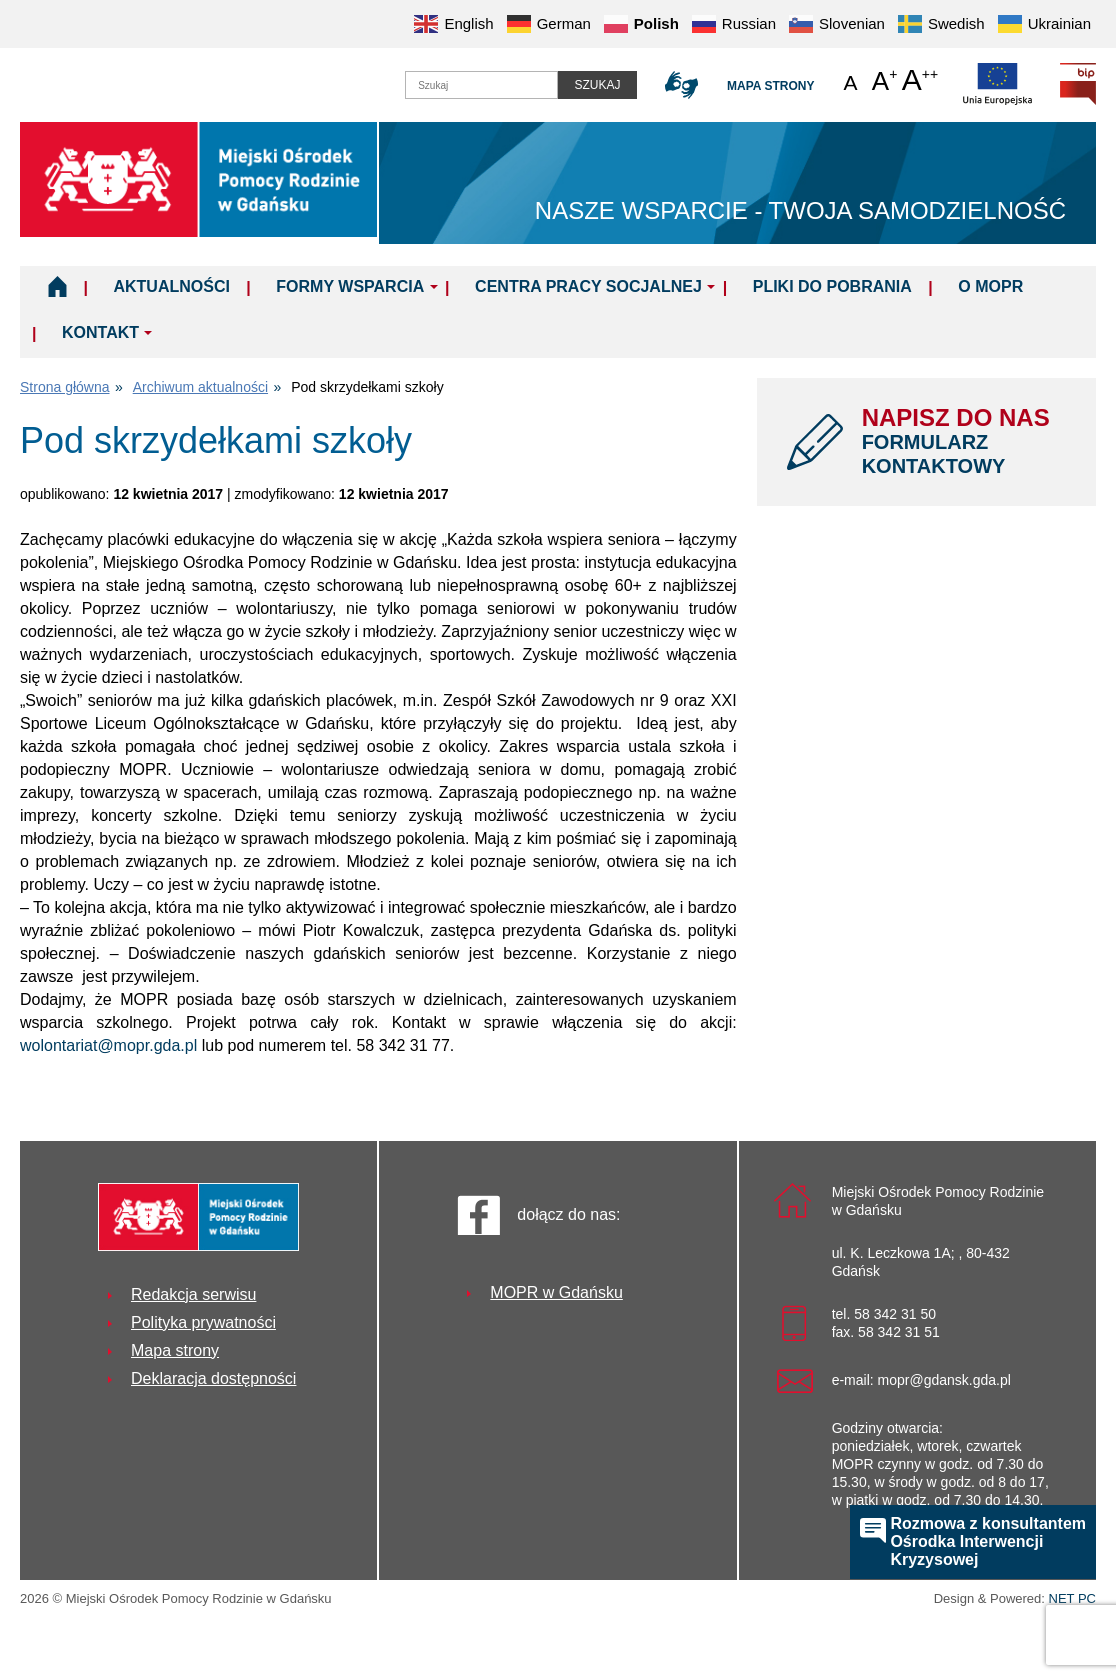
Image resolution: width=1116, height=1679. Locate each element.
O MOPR (990, 286)
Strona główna (65, 387)
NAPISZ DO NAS (964, 441)
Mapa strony (770, 86)
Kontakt (100, 332)
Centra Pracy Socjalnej (588, 286)
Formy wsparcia (350, 286)
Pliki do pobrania (832, 286)
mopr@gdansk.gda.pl (944, 1380)
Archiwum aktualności (200, 387)
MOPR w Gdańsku (556, 1292)
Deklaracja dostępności (213, 1378)
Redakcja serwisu (193, 1294)
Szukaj (597, 85)
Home (57, 286)
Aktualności (171, 286)
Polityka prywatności (203, 1322)
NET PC (1072, 1600)
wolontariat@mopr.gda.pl (108, 1045)
